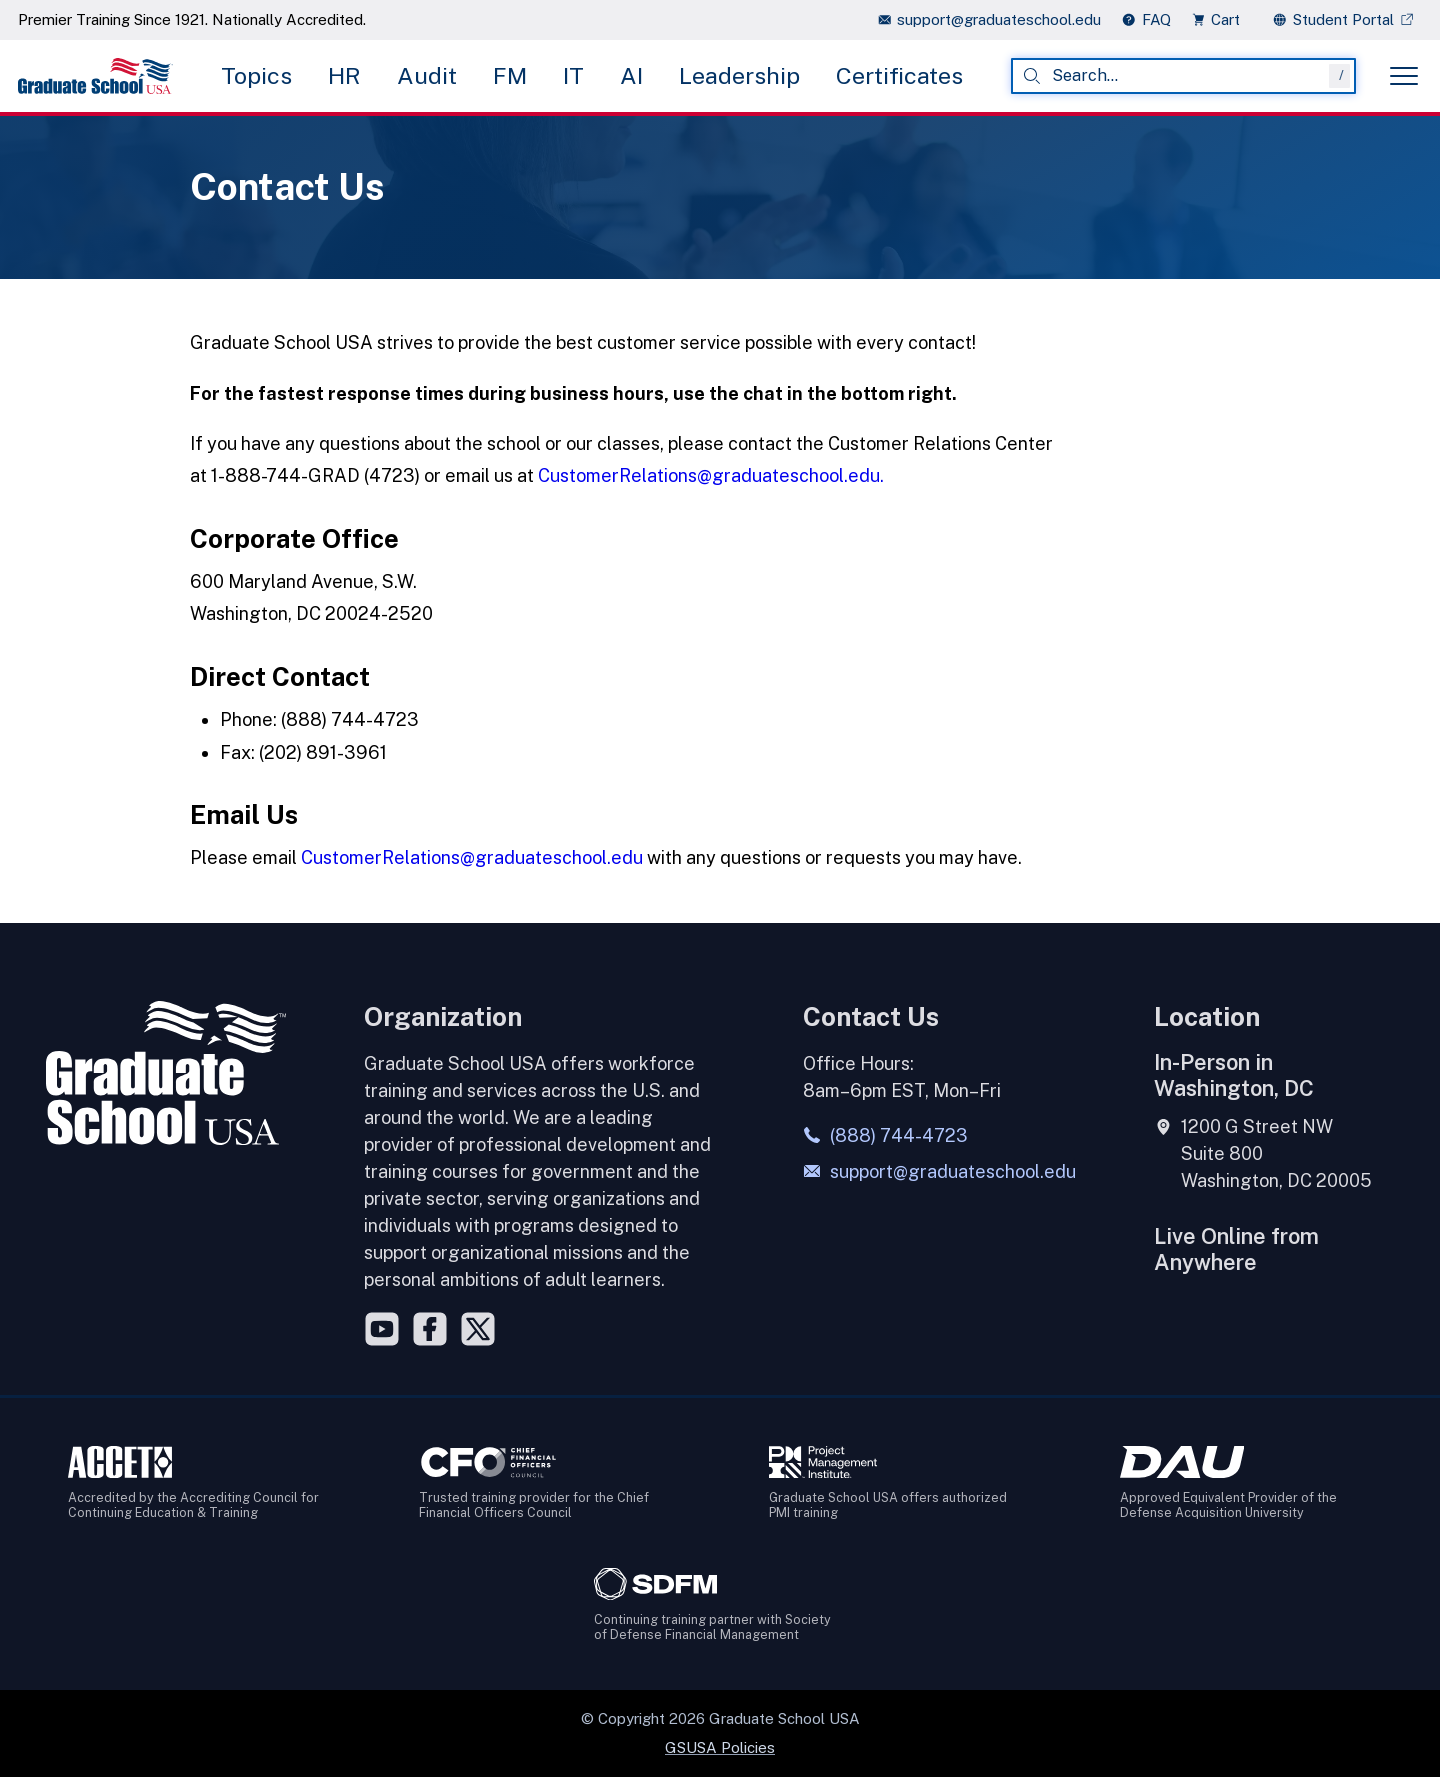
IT (573, 75)
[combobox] (1183, 76)
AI (631, 75)
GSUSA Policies (720, 1747)
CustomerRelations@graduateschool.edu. (711, 475)
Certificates (899, 75)
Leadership (739, 75)
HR (344, 75)
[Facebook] (430, 1329)
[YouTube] (382, 1329)
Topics (256, 75)
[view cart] (1222, 19)
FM (510, 75)
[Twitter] (478, 1329)
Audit (427, 75)
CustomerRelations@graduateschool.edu (472, 857)
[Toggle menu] (1404, 76)
